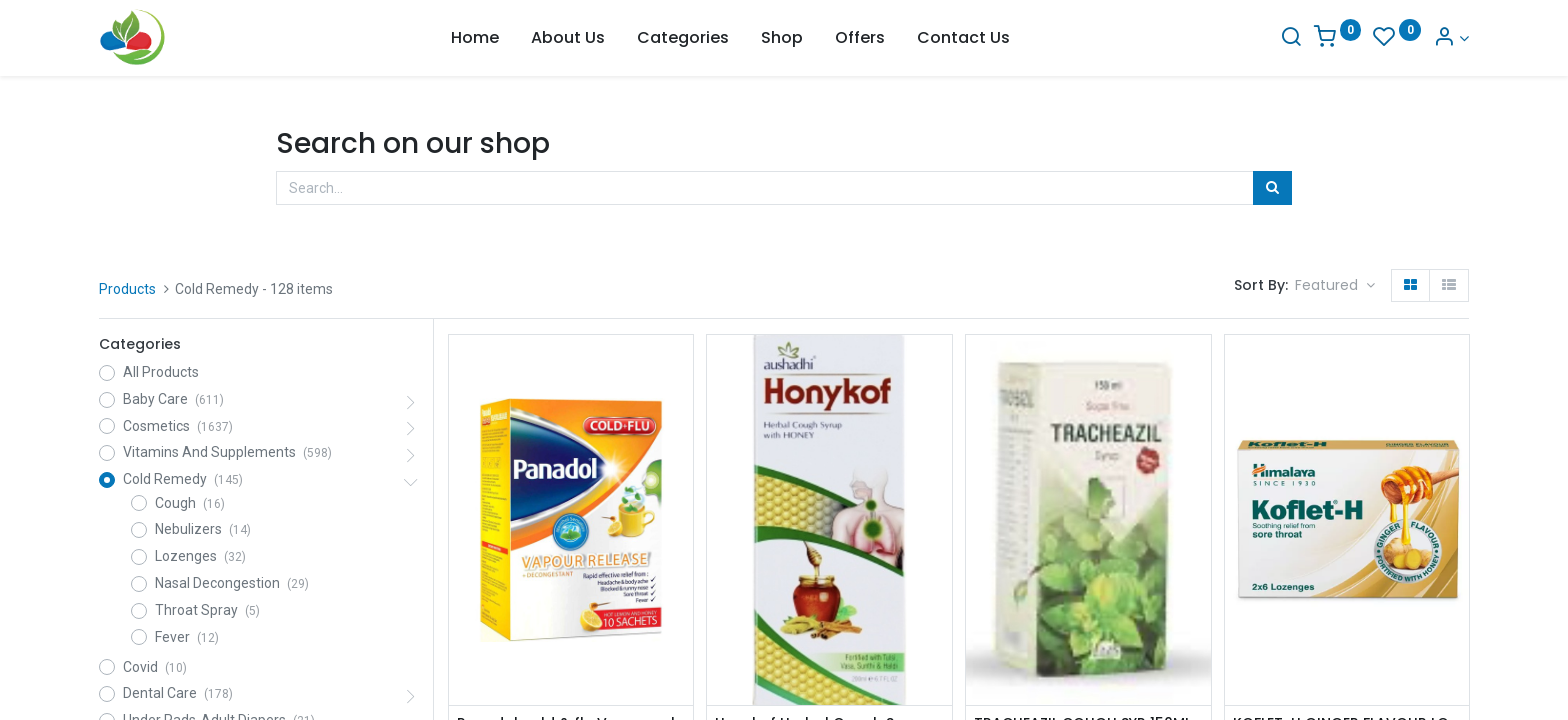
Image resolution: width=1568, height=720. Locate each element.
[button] (1335, 286)
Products (127, 289)
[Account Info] (1451, 38)
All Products (161, 372)
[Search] (1291, 38)
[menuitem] (475, 38)
